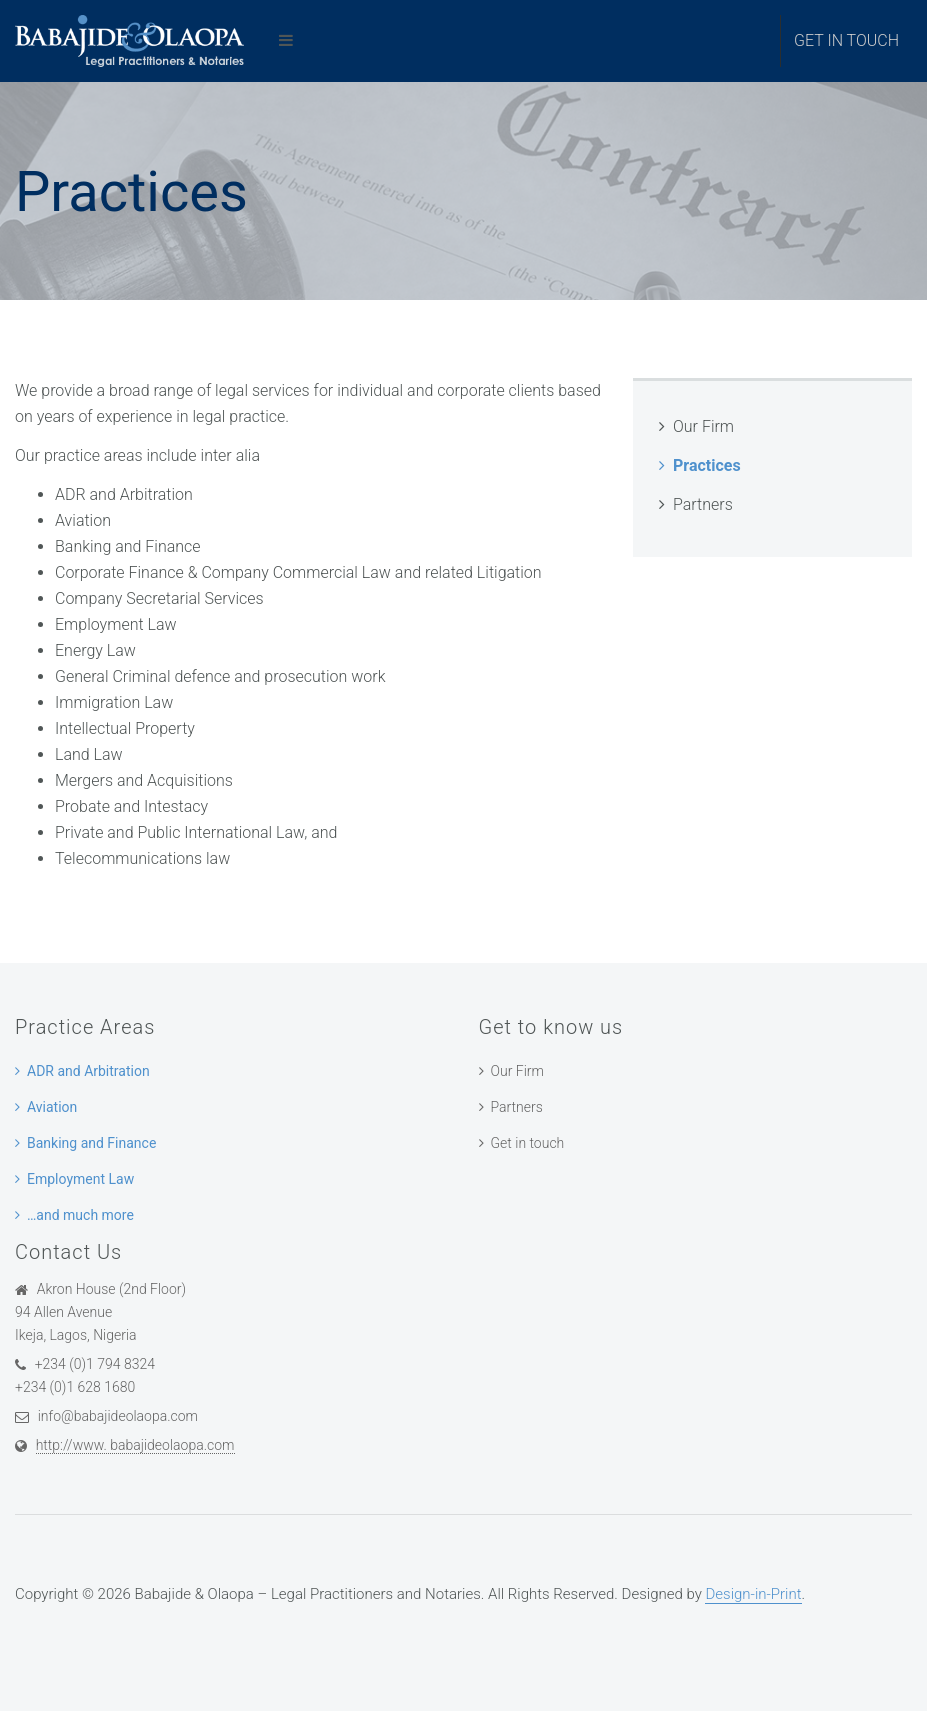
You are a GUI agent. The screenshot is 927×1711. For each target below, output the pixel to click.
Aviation (52, 1107)
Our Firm (703, 426)
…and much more (80, 1215)
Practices (707, 465)
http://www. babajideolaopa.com (135, 1445)
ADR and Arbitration (88, 1071)
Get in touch (846, 40)
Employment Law (80, 1179)
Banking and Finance (91, 1143)
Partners (703, 504)
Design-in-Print (753, 1594)
